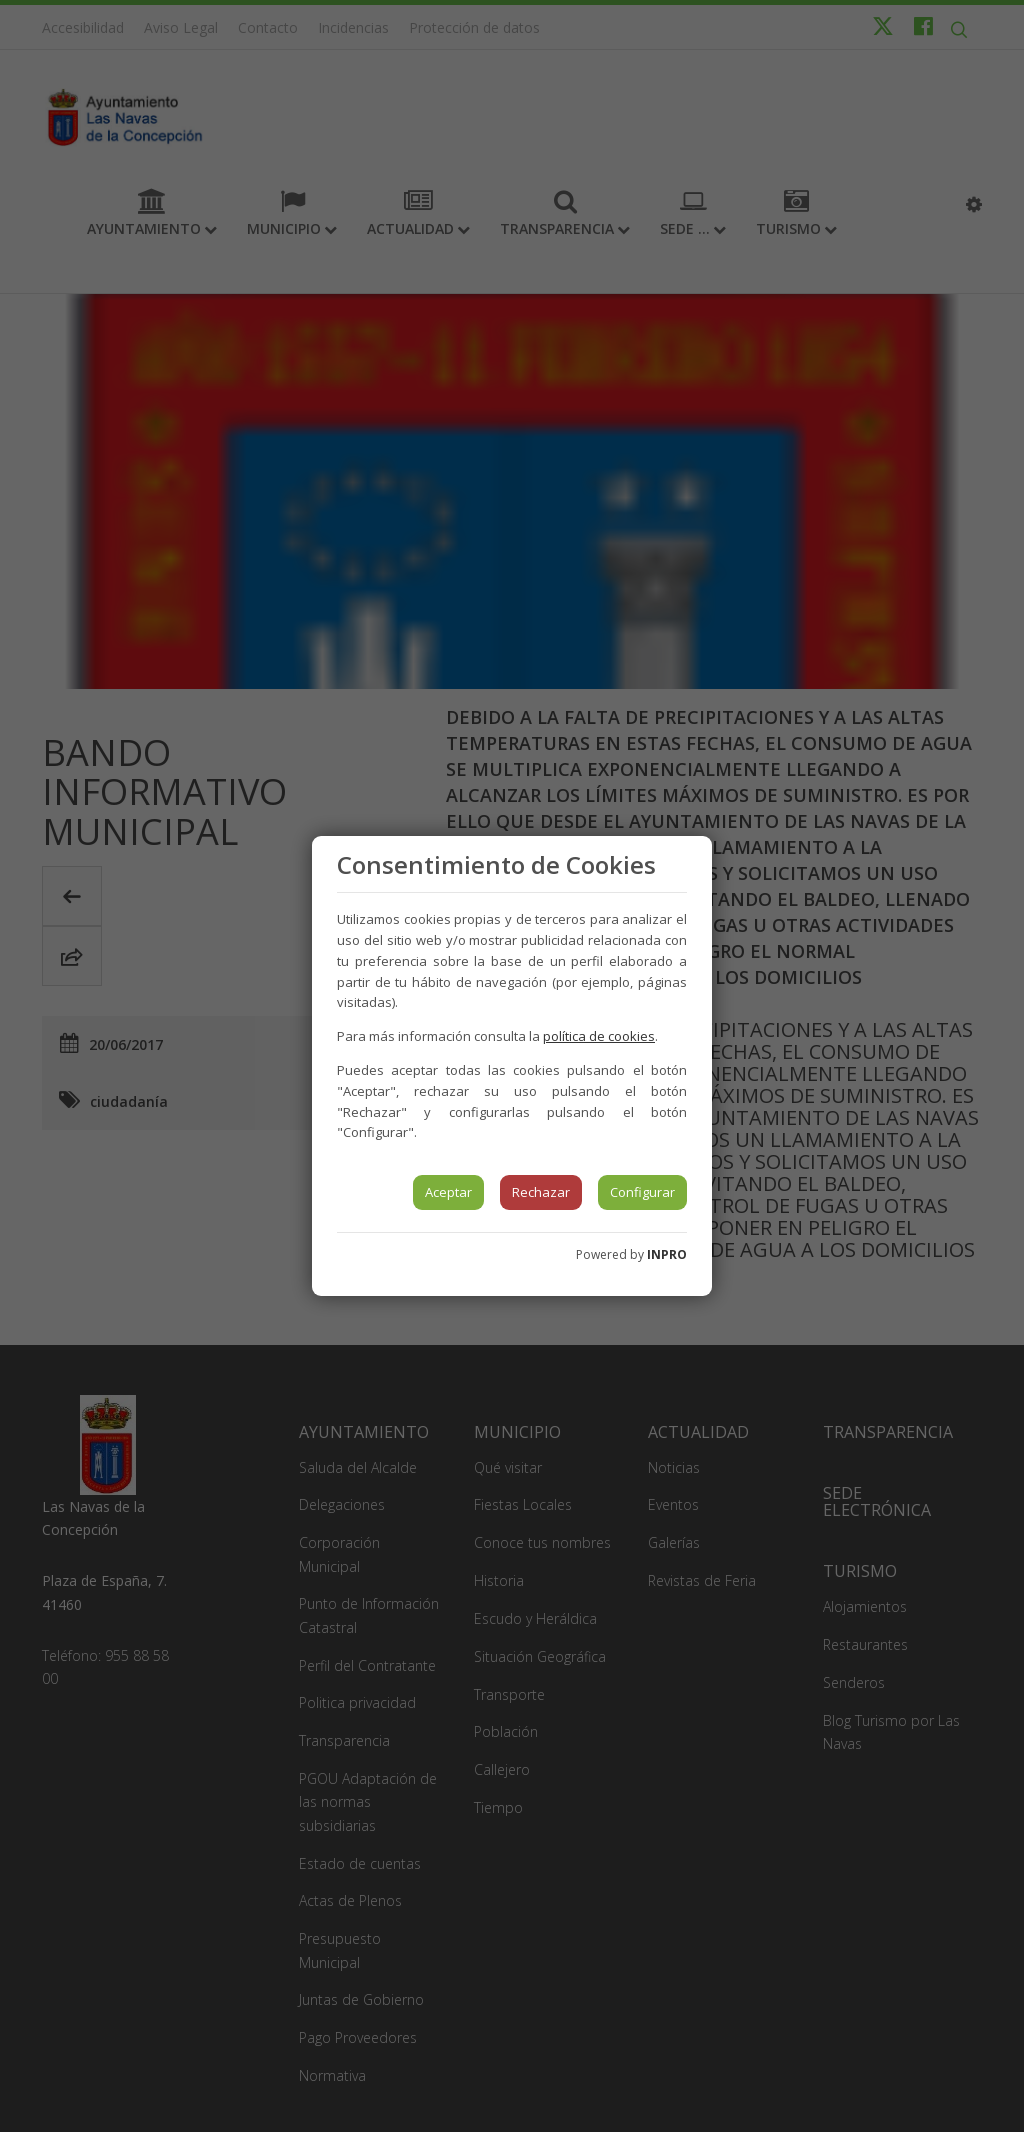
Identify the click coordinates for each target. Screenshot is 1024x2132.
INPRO (667, 1254)
